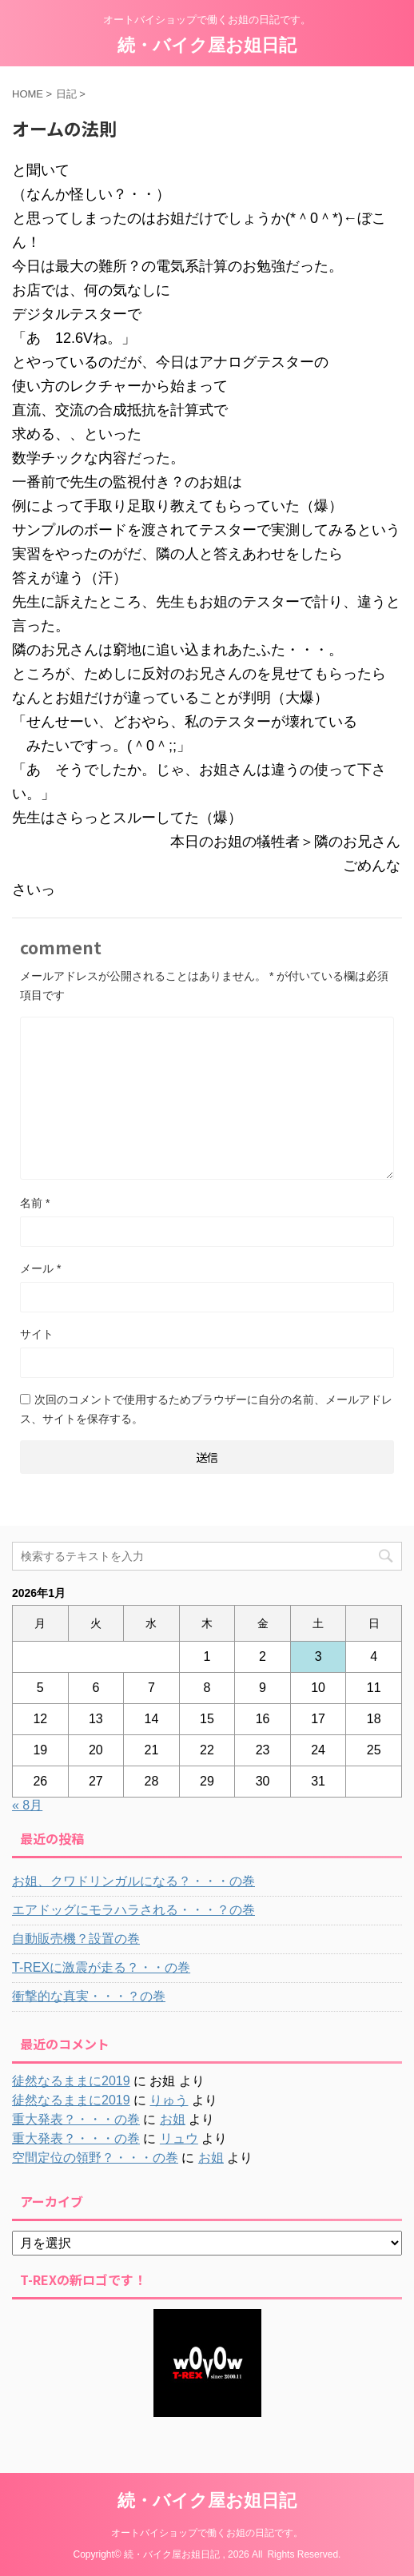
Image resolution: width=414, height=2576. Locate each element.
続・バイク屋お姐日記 (207, 45)
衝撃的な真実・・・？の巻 (88, 1996)
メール (40, 1268)
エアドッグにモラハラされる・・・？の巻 (133, 1910)
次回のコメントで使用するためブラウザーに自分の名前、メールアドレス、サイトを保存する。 (206, 1409)
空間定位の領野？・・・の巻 (95, 2157)
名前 (35, 1202)
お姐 (172, 2119)
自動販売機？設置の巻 (76, 1938)
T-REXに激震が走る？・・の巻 (101, 1967)
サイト (37, 1334)
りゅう (168, 2100)
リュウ (179, 2138)
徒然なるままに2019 (71, 2081)
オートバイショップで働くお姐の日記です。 (207, 2532)
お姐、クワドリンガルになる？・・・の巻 (133, 1881)
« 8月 (27, 1805)
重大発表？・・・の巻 (76, 2119)
